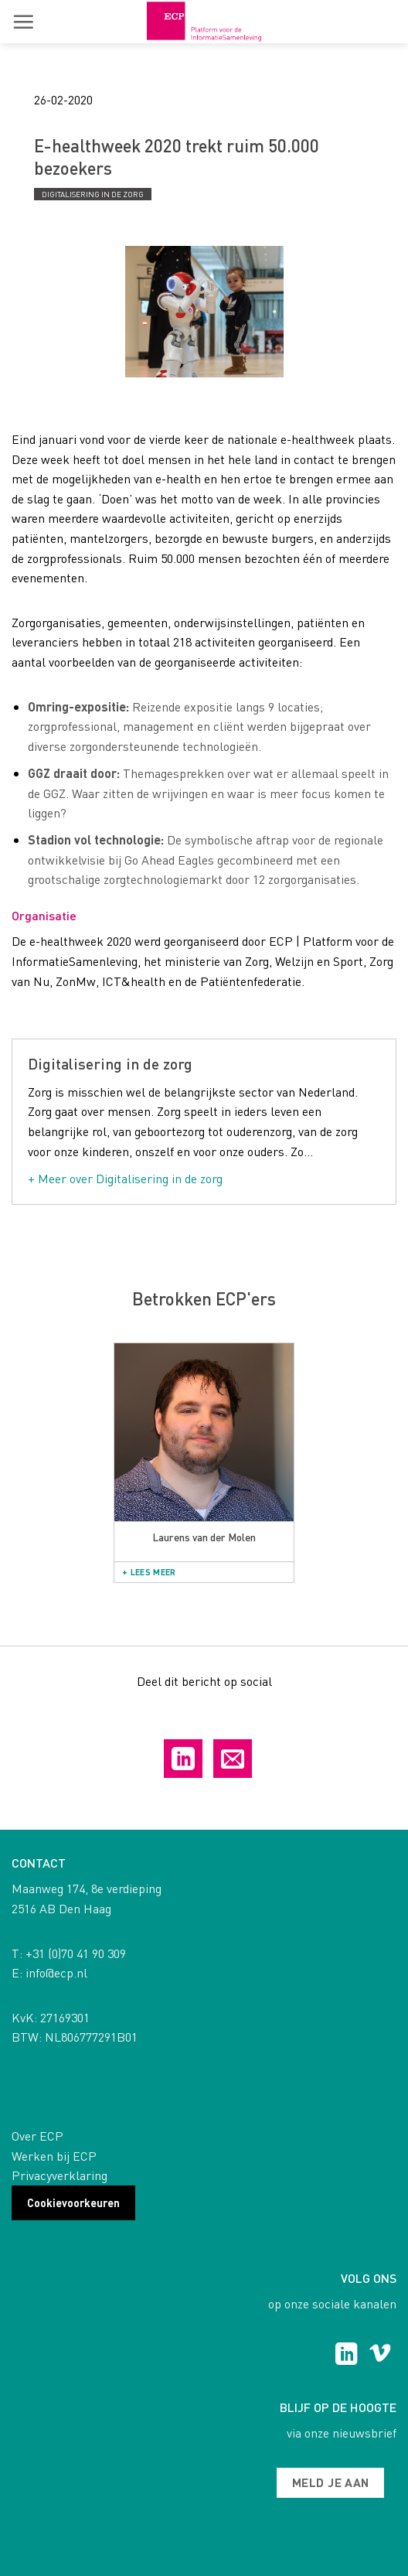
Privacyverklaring (59, 2175)
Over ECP (37, 2135)
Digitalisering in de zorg (93, 194)
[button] (23, 21)
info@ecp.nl (56, 1972)
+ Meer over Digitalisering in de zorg (125, 1178)
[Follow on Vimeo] (380, 2355)
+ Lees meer (149, 1572)
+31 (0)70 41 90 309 (76, 1953)
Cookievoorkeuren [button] (73, 2202)
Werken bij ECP (54, 2156)
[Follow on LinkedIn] (346, 2355)
